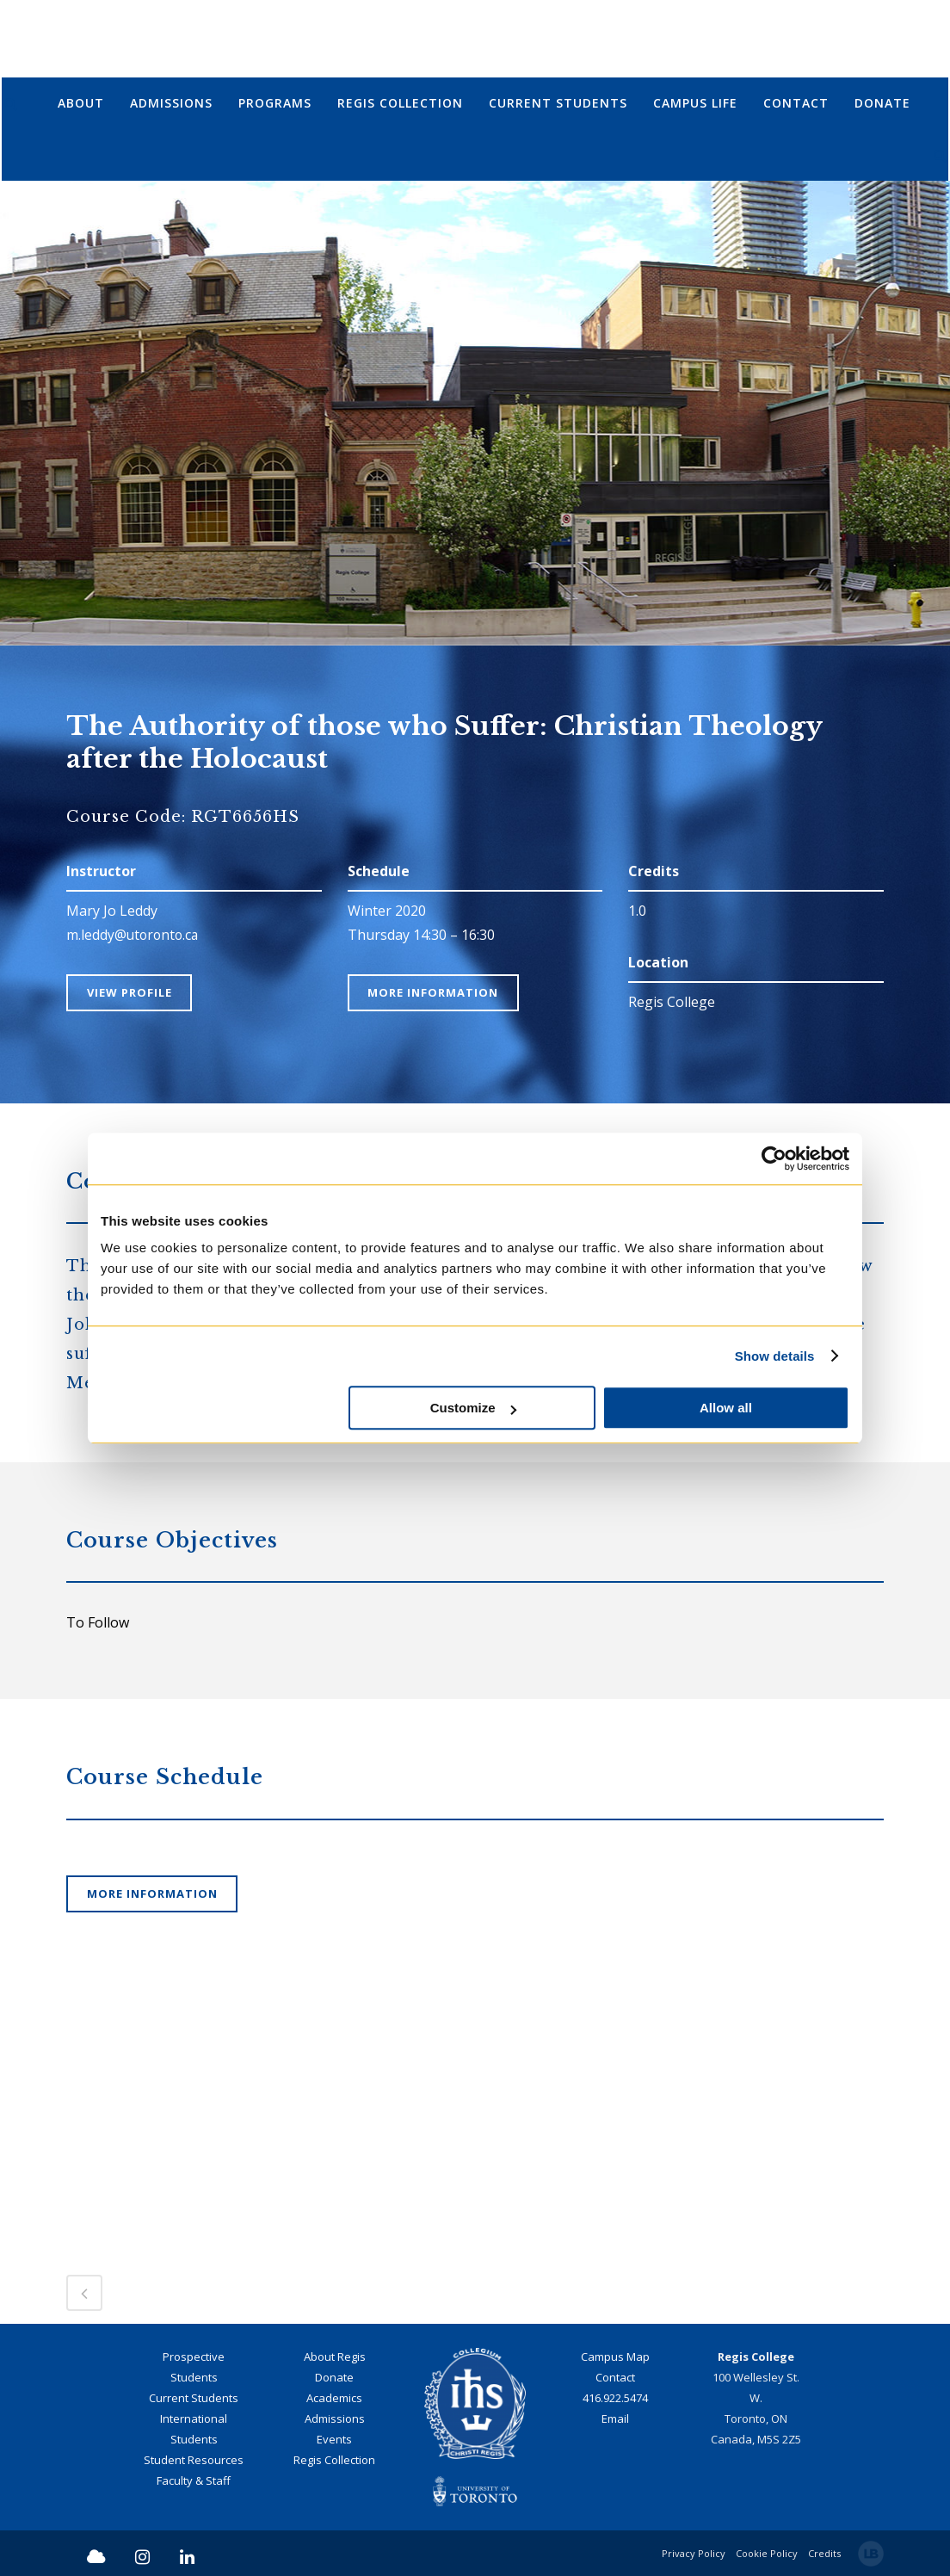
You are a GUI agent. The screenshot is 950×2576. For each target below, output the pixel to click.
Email (615, 2418)
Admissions (335, 2418)
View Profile (130, 992)
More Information (434, 992)
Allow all (726, 1407)
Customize (473, 1407)
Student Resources (194, 2460)
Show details (775, 1356)
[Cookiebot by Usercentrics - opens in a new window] (774, 1158)
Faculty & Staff (194, 2480)
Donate (334, 2377)
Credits (824, 2552)
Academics (334, 2398)
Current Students (193, 2398)
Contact (615, 2377)
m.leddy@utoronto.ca (134, 934)
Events (334, 2439)
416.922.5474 (615, 2398)
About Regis (335, 2356)
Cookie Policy (767, 2552)
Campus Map (615, 2356)
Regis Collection (334, 2460)
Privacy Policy (693, 2552)
